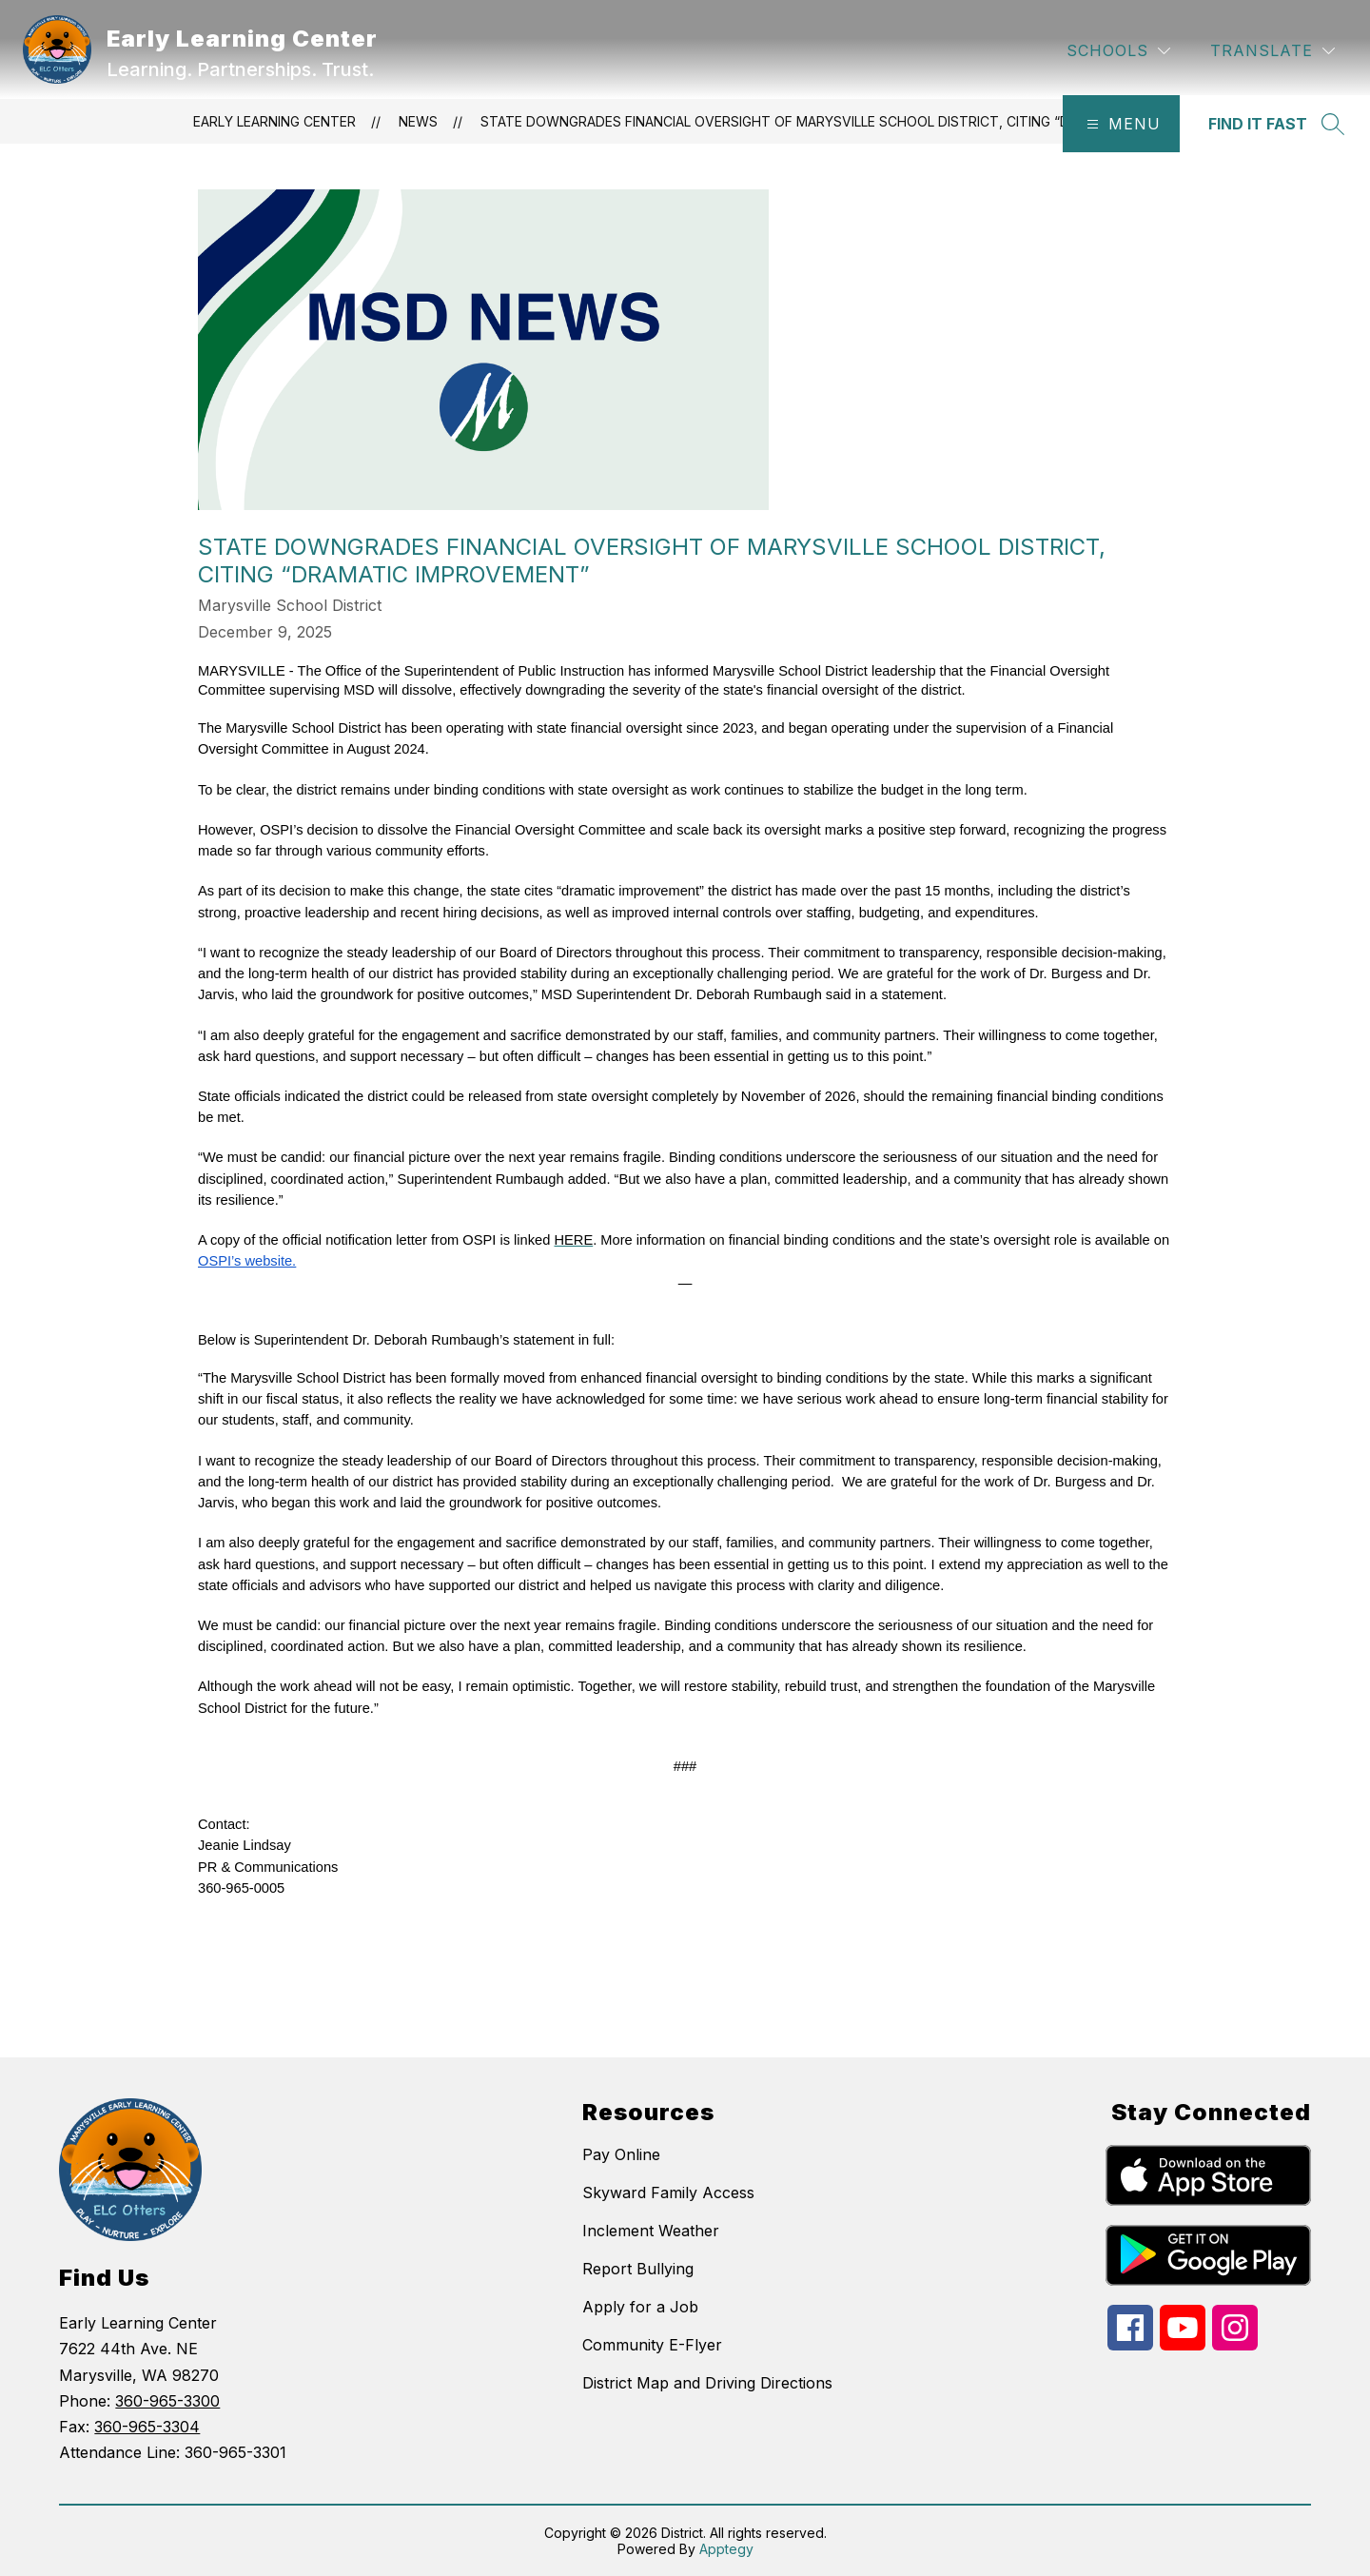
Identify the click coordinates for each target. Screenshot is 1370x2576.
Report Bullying (638, 2268)
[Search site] (1275, 123)
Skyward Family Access (668, 2192)
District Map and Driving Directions (707, 2382)
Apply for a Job (640, 2306)
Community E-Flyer (652, 2344)
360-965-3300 (167, 2400)
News (418, 121)
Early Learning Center (274, 121)
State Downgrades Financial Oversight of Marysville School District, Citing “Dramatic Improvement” (857, 121)
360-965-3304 (147, 2426)
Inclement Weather (650, 2230)
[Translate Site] (1272, 51)
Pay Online (621, 2154)
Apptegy (726, 2549)
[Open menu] (1121, 123)
